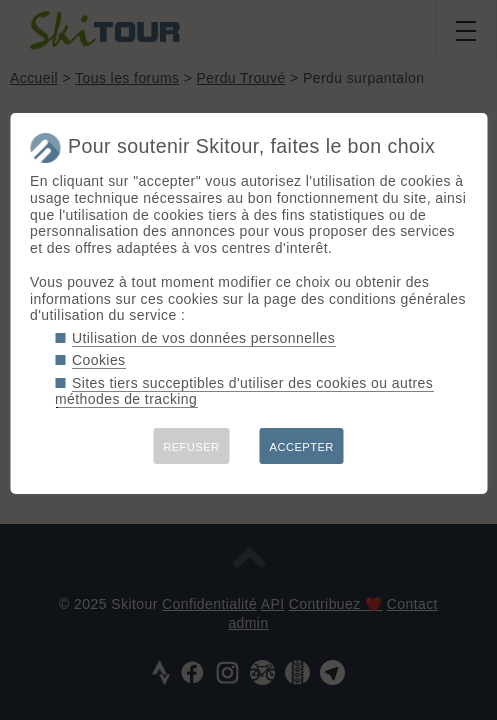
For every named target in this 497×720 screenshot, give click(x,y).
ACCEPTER (302, 447)
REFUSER (191, 447)
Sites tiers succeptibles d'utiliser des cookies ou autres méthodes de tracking (244, 391)
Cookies (99, 360)
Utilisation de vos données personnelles (203, 338)
